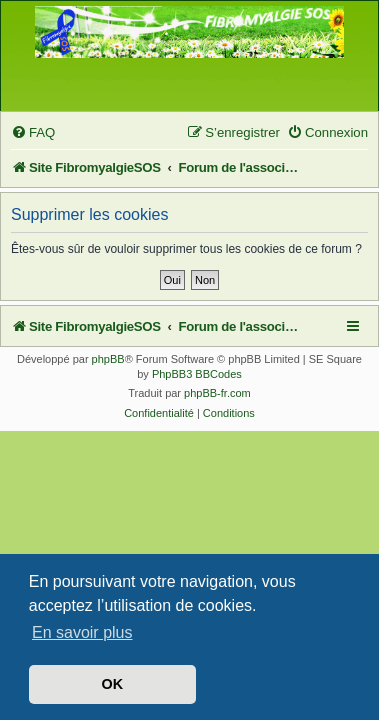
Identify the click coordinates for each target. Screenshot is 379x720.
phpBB (108, 359)
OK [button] (113, 684)
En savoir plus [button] (82, 632)
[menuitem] (33, 132)
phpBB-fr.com (217, 393)
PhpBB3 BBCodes (197, 374)
